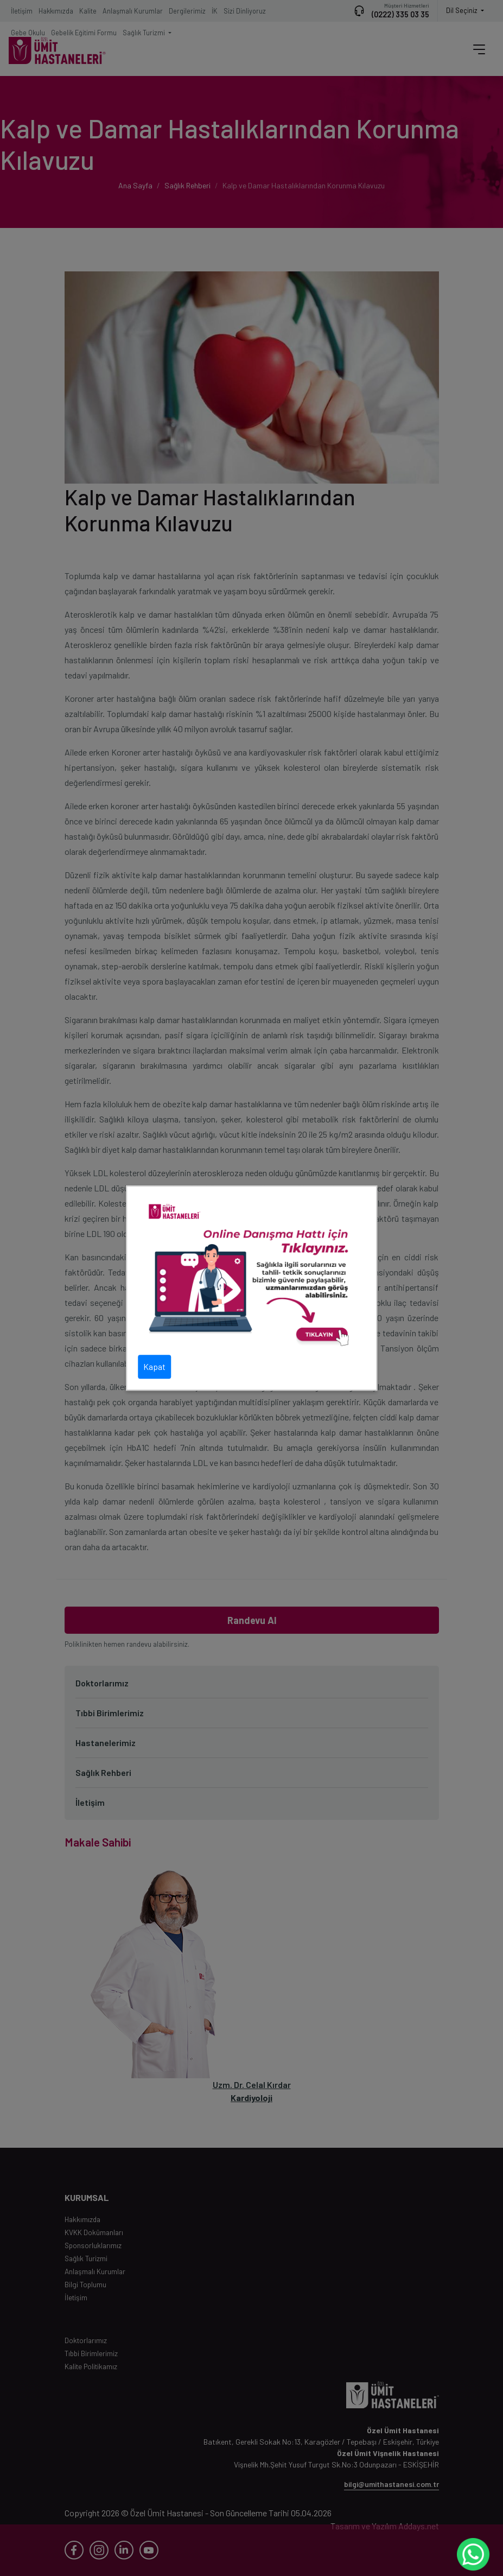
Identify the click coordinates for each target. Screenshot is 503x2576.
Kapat (154, 1366)
